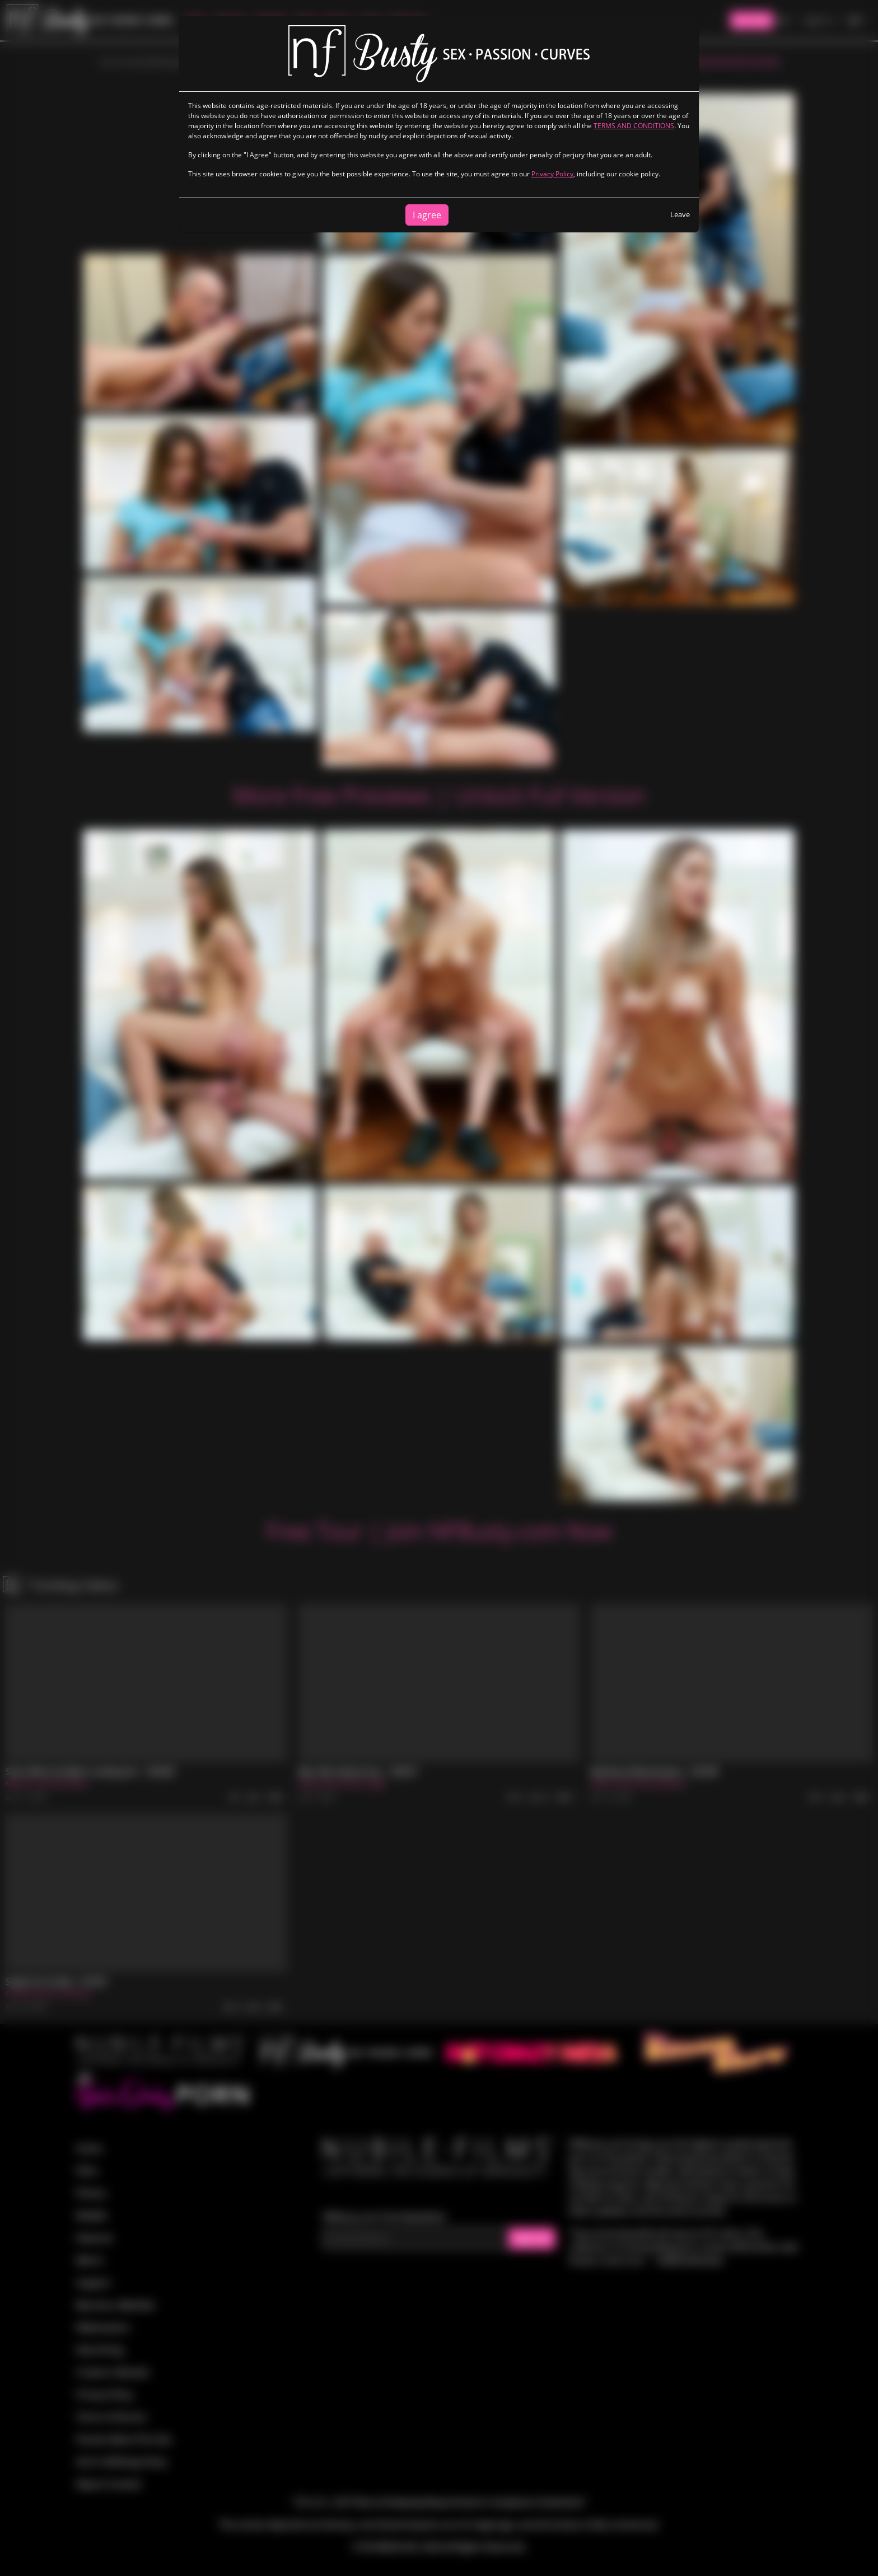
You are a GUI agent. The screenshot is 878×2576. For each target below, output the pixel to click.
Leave (680, 214)
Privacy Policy (552, 174)
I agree (427, 215)
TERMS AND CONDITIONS (634, 125)
